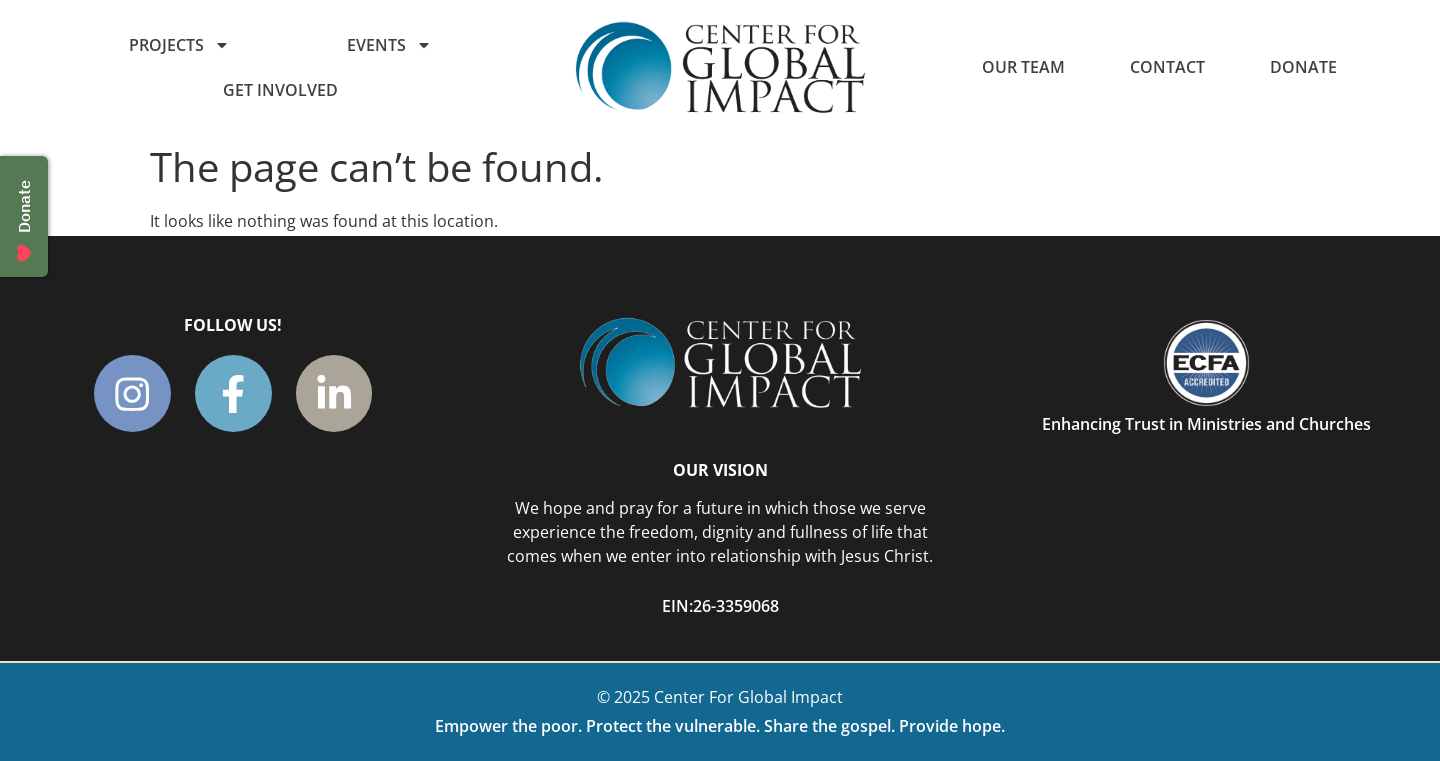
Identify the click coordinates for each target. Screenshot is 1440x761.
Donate (1303, 67)
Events (389, 45)
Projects (179, 45)
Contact (1167, 67)
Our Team (1023, 67)
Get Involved (280, 90)
